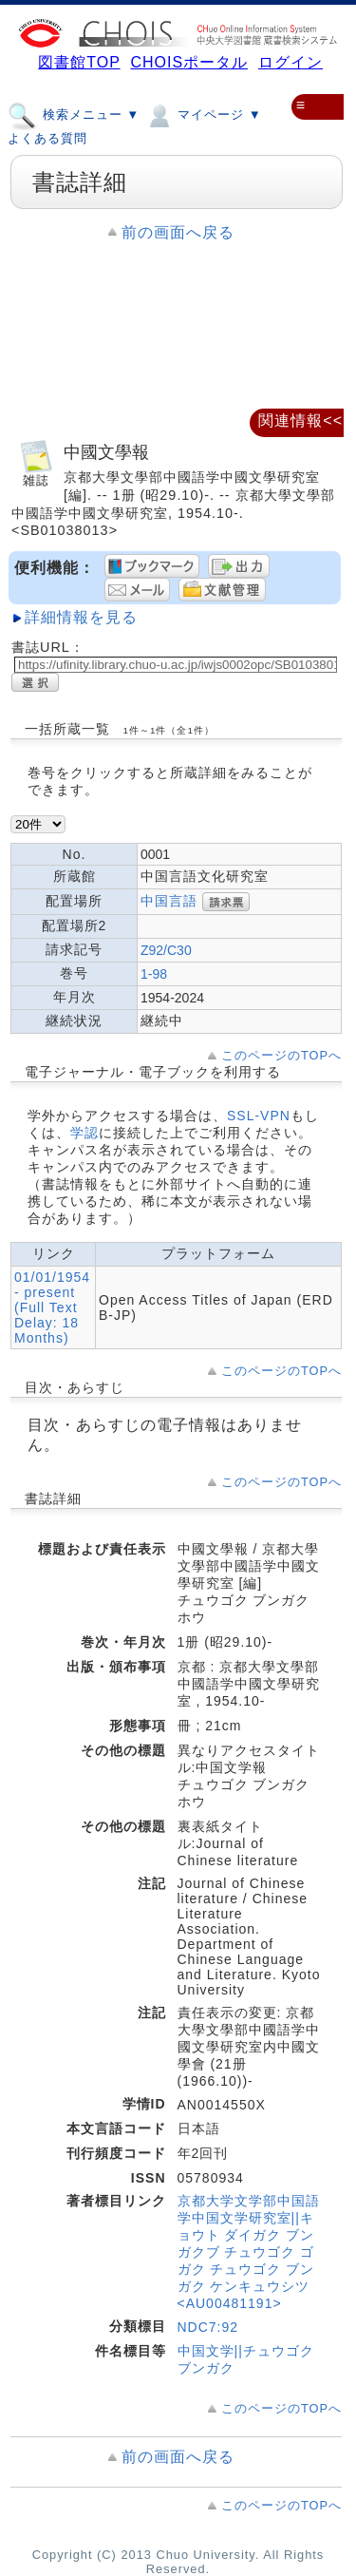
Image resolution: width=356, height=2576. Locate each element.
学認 (84, 1132)
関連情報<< (300, 420)
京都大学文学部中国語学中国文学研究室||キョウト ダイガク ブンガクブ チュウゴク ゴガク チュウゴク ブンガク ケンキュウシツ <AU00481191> (249, 2252)
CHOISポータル (189, 62)
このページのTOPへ (281, 1055)
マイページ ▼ (202, 114)
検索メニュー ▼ (74, 114)
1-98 (154, 974)
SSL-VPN (258, 1115)
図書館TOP (79, 62)
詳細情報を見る (81, 617)
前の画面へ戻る (178, 232)
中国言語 (169, 900)
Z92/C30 (166, 950)
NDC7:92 (208, 2327)
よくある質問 (47, 138)
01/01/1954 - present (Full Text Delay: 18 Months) (52, 1307)
